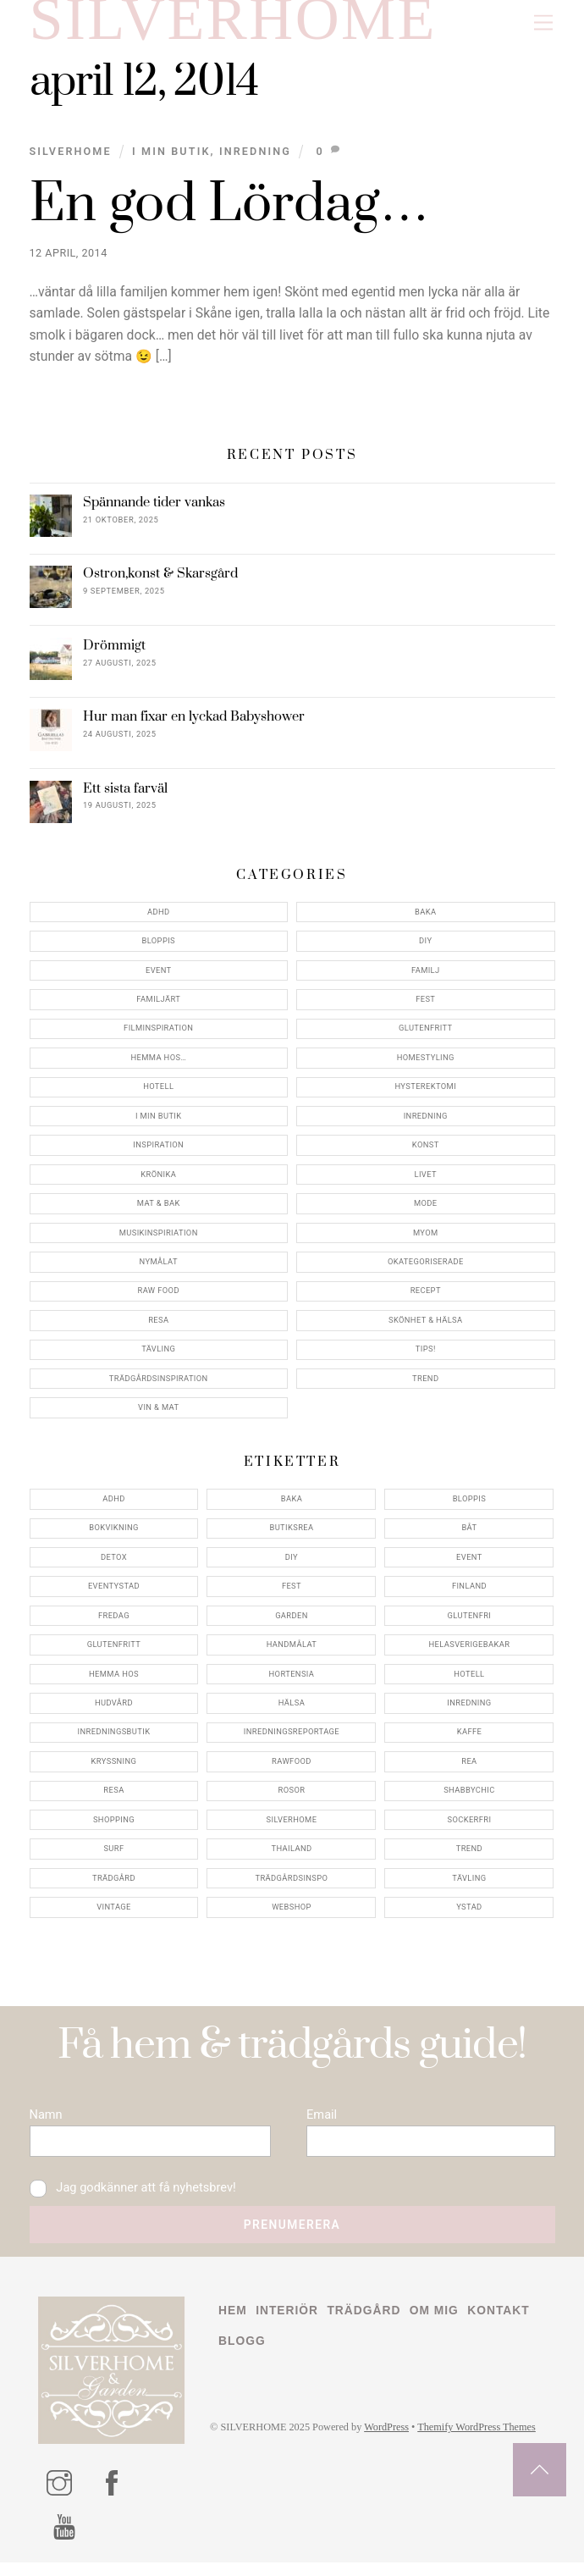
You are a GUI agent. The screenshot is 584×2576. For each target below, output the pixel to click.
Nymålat (159, 1269)
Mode (426, 1210)
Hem (232, 2325)
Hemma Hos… (158, 1065)
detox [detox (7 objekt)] (114, 1564)
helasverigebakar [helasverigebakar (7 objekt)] (469, 1651)
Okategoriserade (426, 1269)
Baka (425, 919)
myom (425, 1240)
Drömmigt (114, 653)
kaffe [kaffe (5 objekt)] (469, 1739)
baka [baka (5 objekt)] (291, 1506)
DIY (425, 948)
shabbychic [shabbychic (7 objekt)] (469, 1797)
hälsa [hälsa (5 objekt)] (291, 1710)
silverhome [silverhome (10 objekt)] (292, 1827)
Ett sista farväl (125, 796)
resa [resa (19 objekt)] (113, 1797)
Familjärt (158, 1006)
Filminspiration (158, 1035)
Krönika (158, 1181)
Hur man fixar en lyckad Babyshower (194, 724)
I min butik (171, 158)
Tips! (426, 1356)
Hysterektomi (425, 1093)
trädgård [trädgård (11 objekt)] (113, 1885)
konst (425, 1152)
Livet (426, 1181)
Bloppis (158, 948)
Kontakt (504, 2325)
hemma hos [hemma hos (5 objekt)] (114, 1680)
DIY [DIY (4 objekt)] (291, 1564)
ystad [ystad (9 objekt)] (469, 1914)
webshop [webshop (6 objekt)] (291, 1914)
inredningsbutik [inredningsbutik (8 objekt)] (114, 1739)
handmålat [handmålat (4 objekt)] (292, 1651)
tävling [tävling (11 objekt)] (469, 1885)
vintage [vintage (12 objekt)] (113, 1914)
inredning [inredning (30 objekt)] (469, 1710)
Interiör (288, 2325)
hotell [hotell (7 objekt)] (469, 1680)
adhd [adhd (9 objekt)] (113, 1506)
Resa (158, 1327)
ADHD (158, 919)
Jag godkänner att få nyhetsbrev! (135, 2200)
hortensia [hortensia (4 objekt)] (292, 1680)
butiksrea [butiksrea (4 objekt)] (291, 1535)
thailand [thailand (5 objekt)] (291, 1855)
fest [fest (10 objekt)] (291, 1593)
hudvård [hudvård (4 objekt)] (114, 1710)
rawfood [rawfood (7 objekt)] (291, 1768)
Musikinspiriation (158, 1240)
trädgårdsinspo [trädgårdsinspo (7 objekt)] (291, 1885)
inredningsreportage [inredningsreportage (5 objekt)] (291, 1739)
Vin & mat (158, 1414)
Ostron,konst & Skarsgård (160, 581)
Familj (425, 977)
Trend (425, 1385)
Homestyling (426, 1065)
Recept (425, 1297)
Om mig (438, 2325)
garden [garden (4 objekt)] (291, 1623)
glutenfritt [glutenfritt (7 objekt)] (114, 1651)
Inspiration (158, 1152)
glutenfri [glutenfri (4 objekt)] (470, 1623)
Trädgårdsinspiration (158, 1385)
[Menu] (543, 23)
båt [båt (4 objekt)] (469, 1535)
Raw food (158, 1297)
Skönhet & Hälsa (425, 1327)
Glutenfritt (426, 1035)
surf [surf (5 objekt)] (113, 1855)
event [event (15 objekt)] (469, 1564)
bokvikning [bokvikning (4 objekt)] (114, 1535)
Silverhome (71, 158)
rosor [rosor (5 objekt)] (292, 1797)
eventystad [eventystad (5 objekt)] (114, 1593)
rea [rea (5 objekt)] (469, 1768)
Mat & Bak (158, 1210)
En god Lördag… (230, 212)
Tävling (158, 1356)
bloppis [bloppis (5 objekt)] (470, 1506)
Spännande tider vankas (154, 510)
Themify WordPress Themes (482, 2443)
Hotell (158, 1093)
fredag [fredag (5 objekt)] (113, 1623)
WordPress (391, 2443)
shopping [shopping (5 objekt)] (114, 1827)
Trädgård (367, 2325)
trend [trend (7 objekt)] (469, 1855)
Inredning (255, 158)
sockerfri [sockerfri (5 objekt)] (469, 1827)
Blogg (242, 2356)
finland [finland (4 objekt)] (469, 1593)
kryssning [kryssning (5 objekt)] (114, 1768)
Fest (425, 1006)
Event (159, 977)
